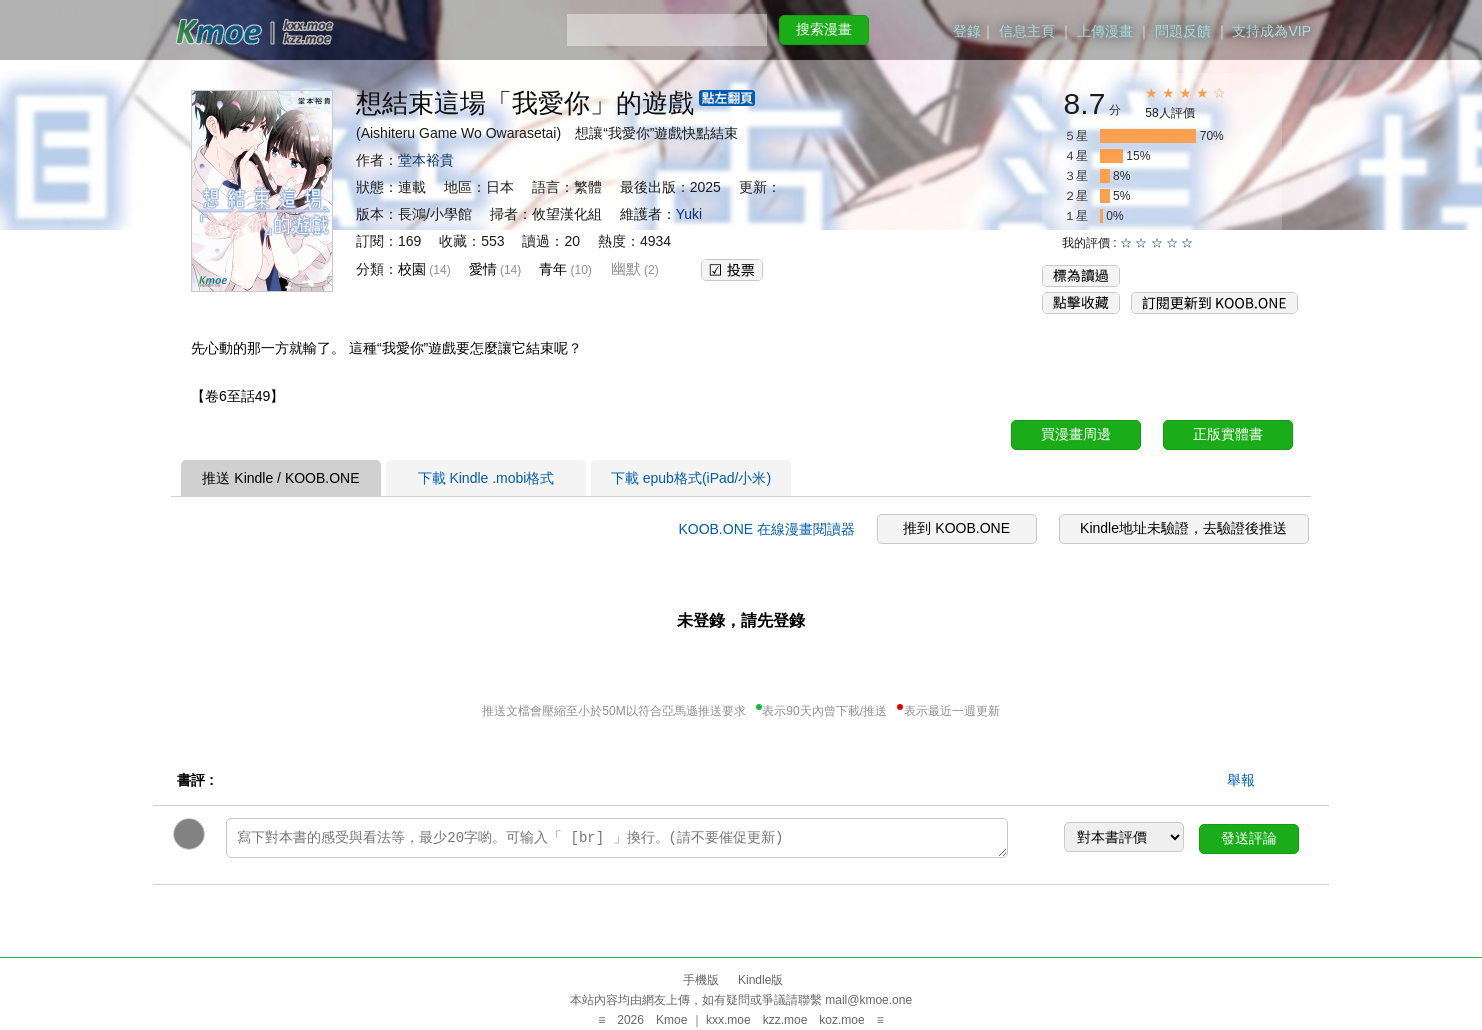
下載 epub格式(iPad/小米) (691, 478)
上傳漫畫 (1105, 31)
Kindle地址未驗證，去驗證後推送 (1183, 528)
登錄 (967, 31)
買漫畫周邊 (1076, 434)
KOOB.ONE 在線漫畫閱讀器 (766, 529)
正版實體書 (1228, 434)
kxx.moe (728, 1020)
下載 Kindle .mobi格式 (486, 478)
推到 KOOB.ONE (956, 528)
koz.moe (841, 1020)
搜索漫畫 (824, 29)
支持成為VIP (1271, 31)
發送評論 (1249, 838)
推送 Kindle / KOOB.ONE (280, 478)
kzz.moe (785, 1020)
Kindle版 (760, 980)
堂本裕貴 (426, 160)
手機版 (701, 980)
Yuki (689, 214)
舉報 (1241, 780)
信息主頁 (1027, 31)
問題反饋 (1183, 31)
